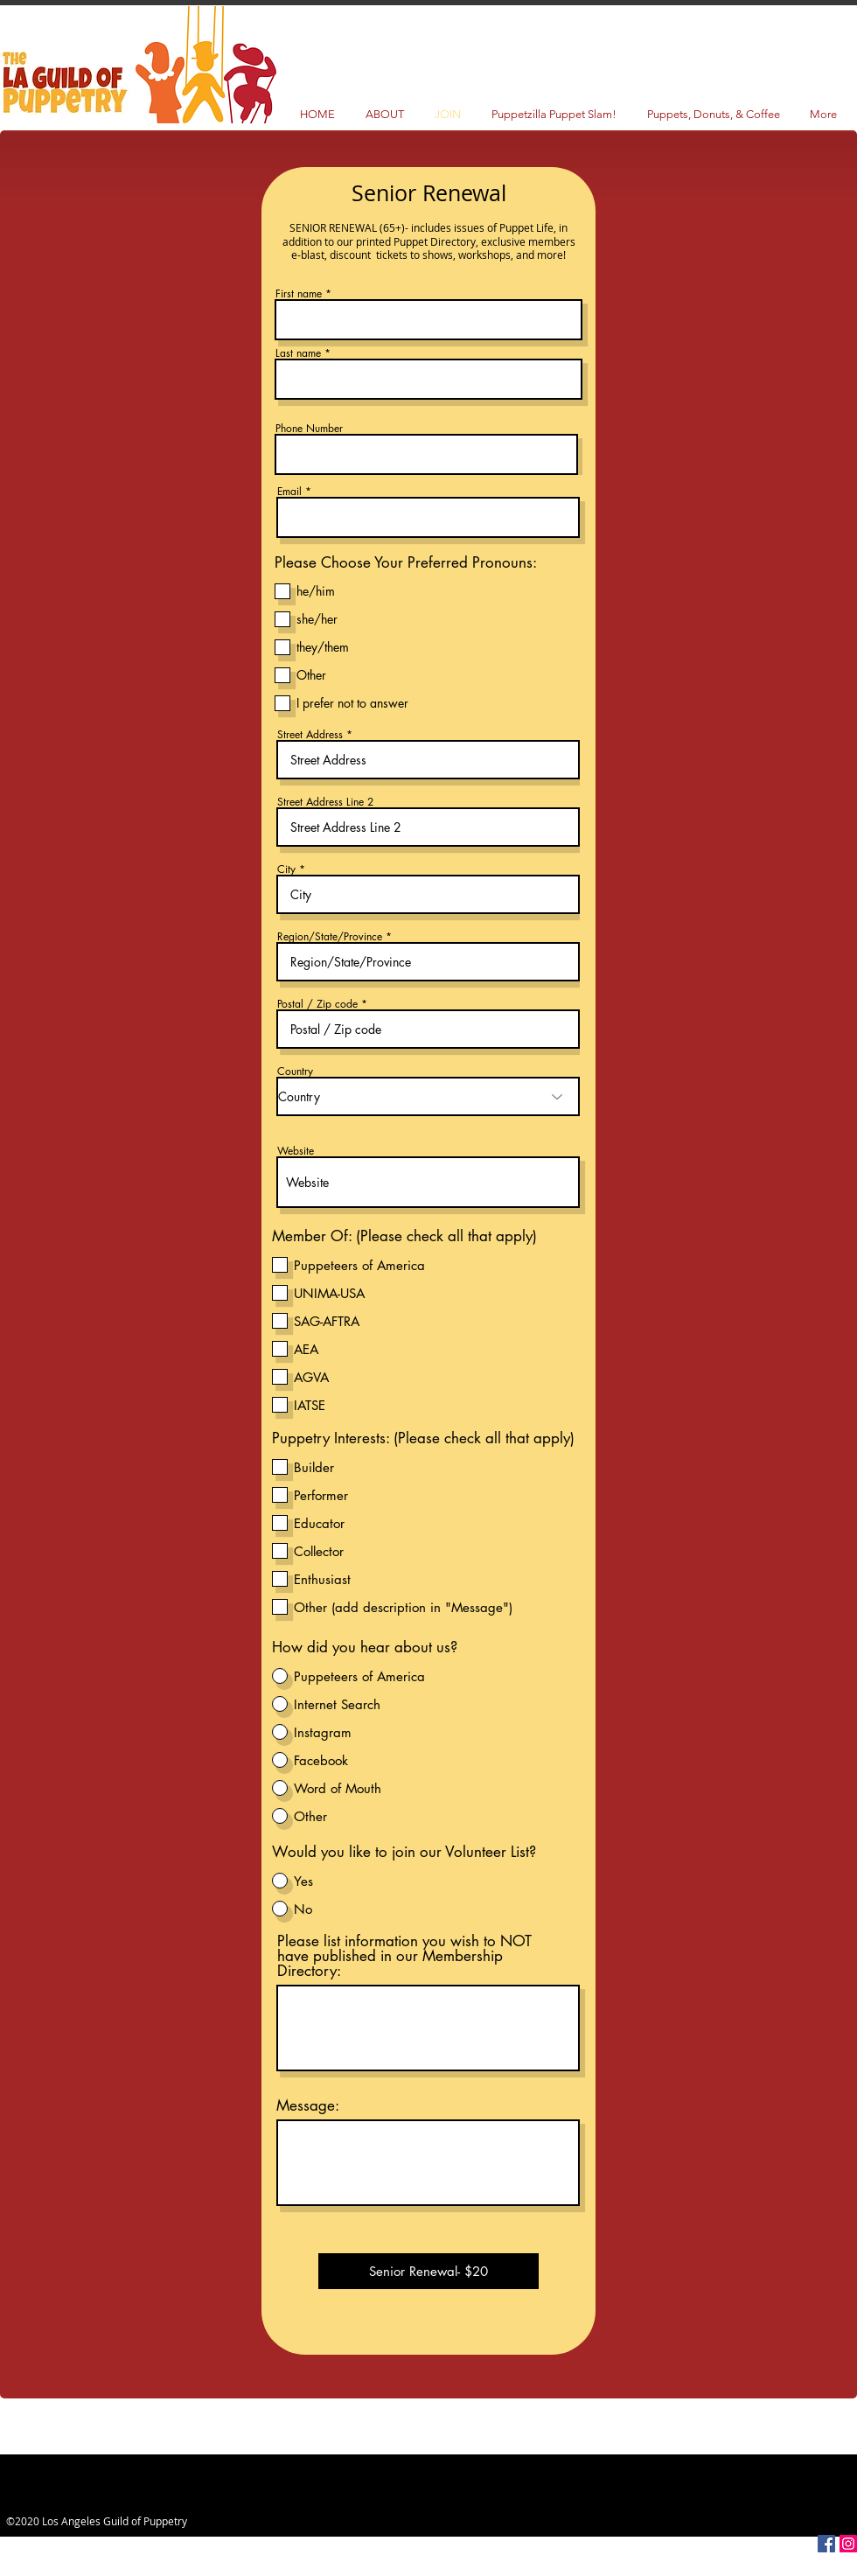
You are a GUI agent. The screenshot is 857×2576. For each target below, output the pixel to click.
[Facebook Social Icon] (826, 2543)
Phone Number (309, 428)
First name (298, 294)
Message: (307, 2105)
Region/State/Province (329, 937)
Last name (298, 353)
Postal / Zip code (317, 1004)
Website (295, 1151)
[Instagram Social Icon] (848, 2543)
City (286, 869)
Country (295, 1071)
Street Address (310, 735)
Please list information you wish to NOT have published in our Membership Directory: (404, 1956)
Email (289, 491)
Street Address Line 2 (325, 802)
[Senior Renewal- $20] (428, 2271)
